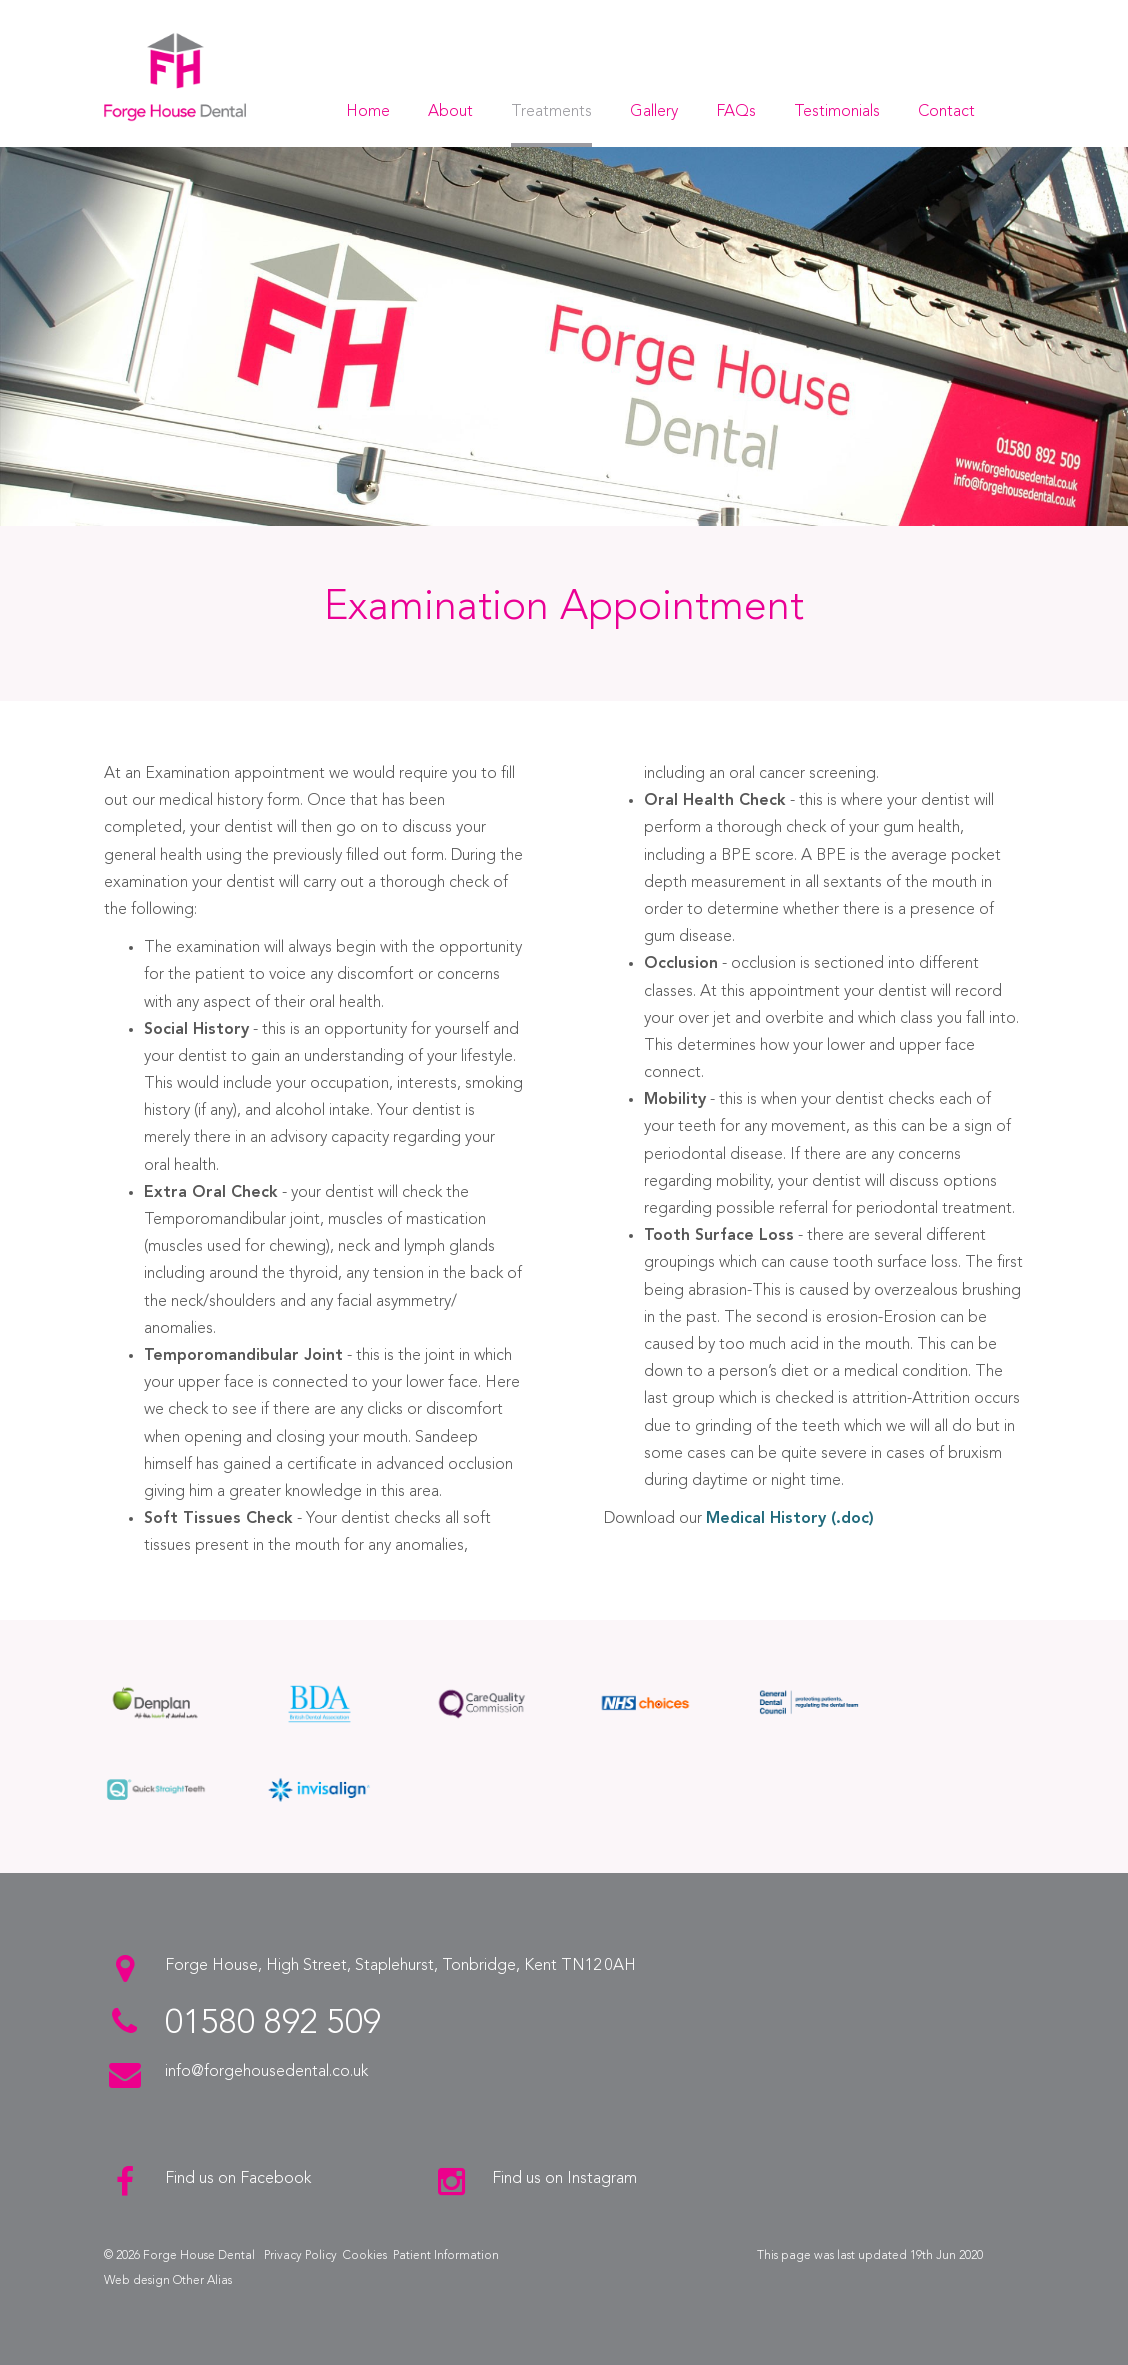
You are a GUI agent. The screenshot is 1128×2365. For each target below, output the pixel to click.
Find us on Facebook (238, 2179)
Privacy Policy (300, 2256)
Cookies (365, 2256)
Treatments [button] (551, 112)
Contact (946, 112)
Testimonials (837, 112)
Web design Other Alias (168, 2281)
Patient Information (446, 2256)
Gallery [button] (654, 112)
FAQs (736, 112)
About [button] (450, 112)
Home (368, 112)
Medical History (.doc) (790, 1519)
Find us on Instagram (564, 2179)
